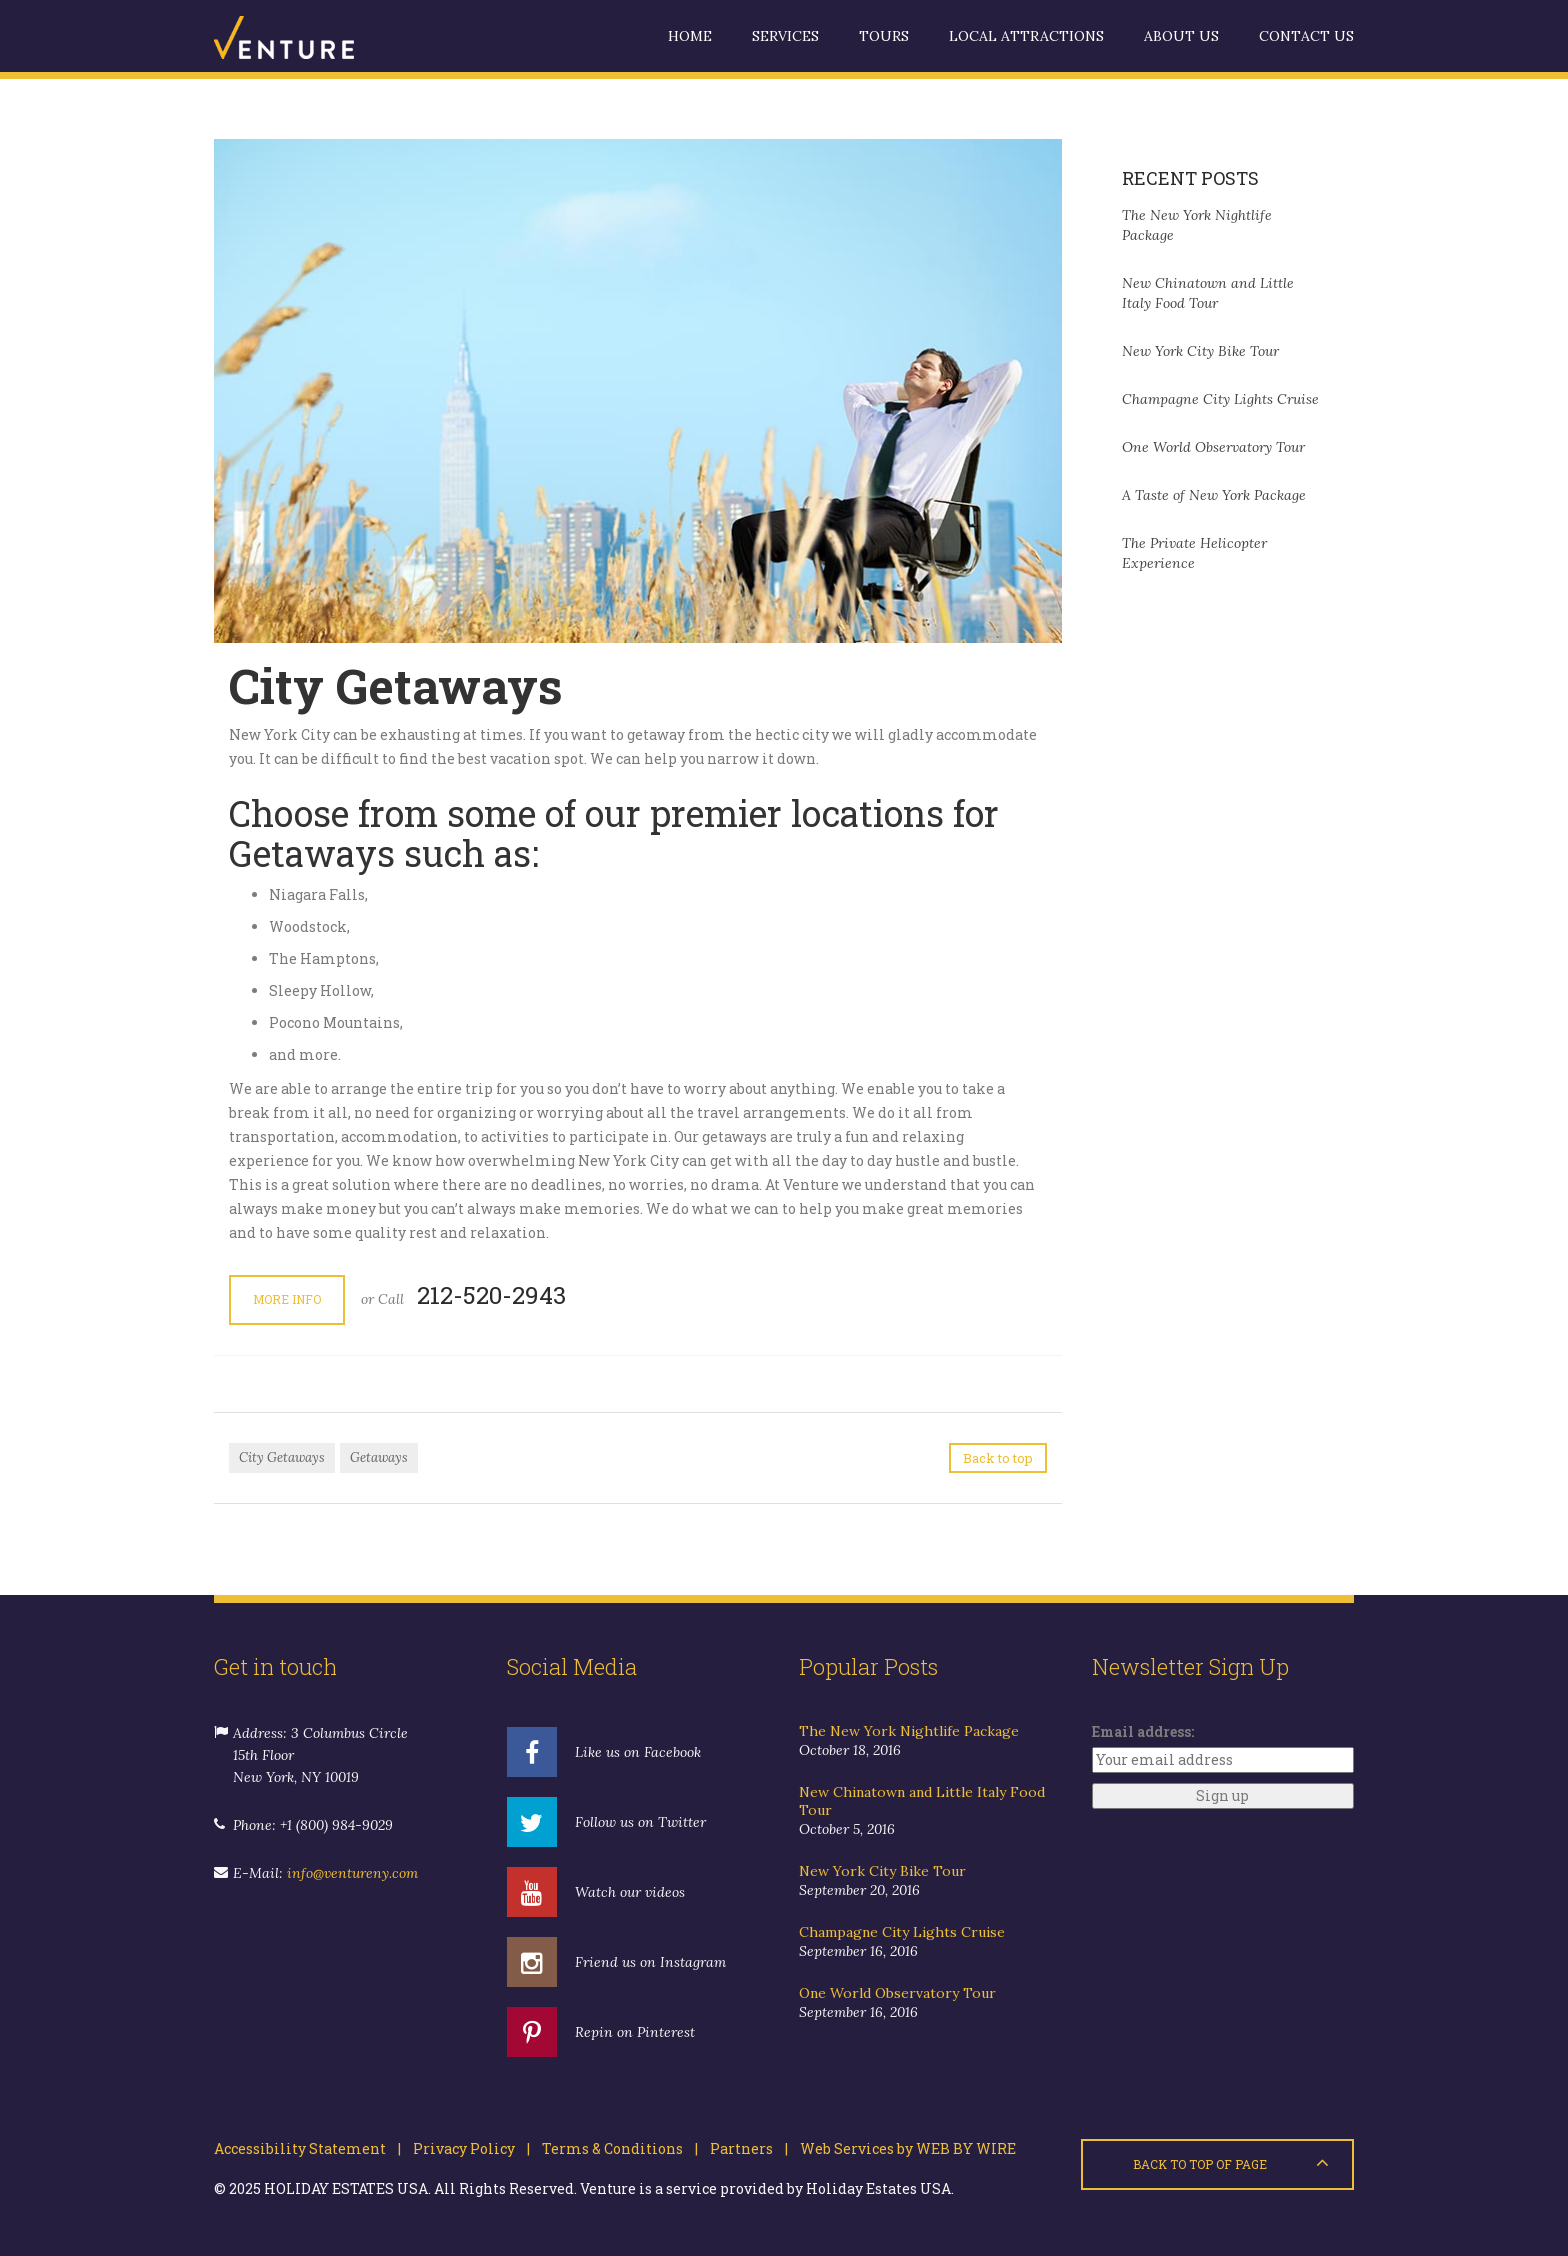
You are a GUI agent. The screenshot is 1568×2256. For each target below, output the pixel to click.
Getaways (379, 1457)
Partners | (743, 2148)
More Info (287, 1299)
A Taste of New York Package (1214, 495)
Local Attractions (1026, 36)
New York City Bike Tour (1200, 351)
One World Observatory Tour (1213, 447)
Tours (884, 36)
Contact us (1306, 36)
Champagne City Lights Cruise (1220, 399)
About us (1181, 36)
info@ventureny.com (352, 1873)
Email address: (1143, 1731)
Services (785, 36)
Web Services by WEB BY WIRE (902, 2148)
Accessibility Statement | (307, 2148)
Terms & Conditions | (614, 2148)
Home (690, 36)
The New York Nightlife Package (909, 1731)
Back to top (998, 1458)
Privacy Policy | (465, 2148)
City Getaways (282, 1457)
